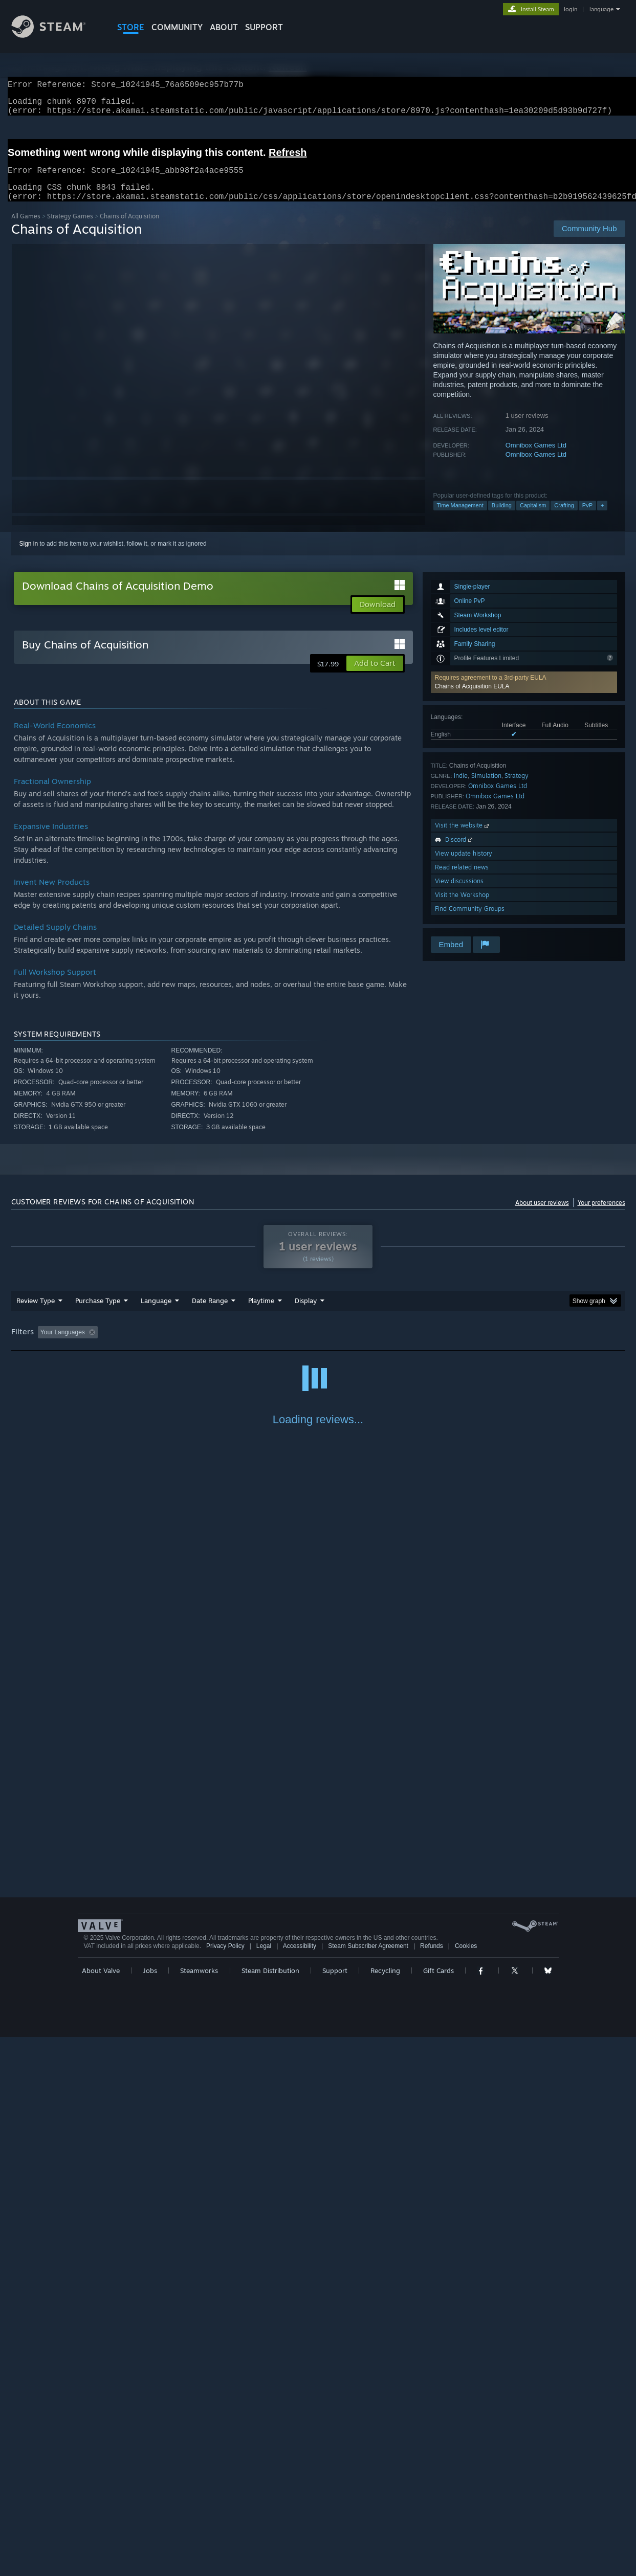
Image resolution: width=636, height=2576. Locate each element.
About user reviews (542, 1215)
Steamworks (199, 2509)
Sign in (28, 555)
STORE (130, 27)
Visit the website (463, 837)
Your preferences (601, 1215)
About (224, 27)
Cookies (466, 2485)
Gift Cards (438, 2509)
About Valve (101, 2509)
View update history (463, 865)
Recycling (385, 2509)
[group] (318, 1345)
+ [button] (602, 517)
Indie (461, 788)
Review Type (35, 1313)
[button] (524, 694)
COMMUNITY (177, 27)
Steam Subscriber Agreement (368, 2485)
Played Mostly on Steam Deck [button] (318, 1344)
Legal (263, 2485)
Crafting (564, 517)
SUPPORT (264, 27)
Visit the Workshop (462, 907)
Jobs (150, 2509)
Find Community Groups (470, 921)
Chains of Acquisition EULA (472, 698)
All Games (25, 228)
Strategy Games (70, 228)
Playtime (261, 1313)
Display (306, 1313)
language (601, 9)
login (570, 9)
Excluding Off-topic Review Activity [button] (166, 1344)
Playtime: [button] (244, 1344)
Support (334, 2509)
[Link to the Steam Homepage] (56, 35)
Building (502, 517)
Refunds (431, 2485)
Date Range (210, 1313)
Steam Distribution (270, 2509)
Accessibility (299, 2485)
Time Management (460, 517)
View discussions (459, 893)
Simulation (486, 788)
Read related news (462, 879)
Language (156, 1313)
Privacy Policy (225, 2485)
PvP (587, 517)
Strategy (517, 788)
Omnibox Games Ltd (536, 457)
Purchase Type (97, 1313)
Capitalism (533, 517)
